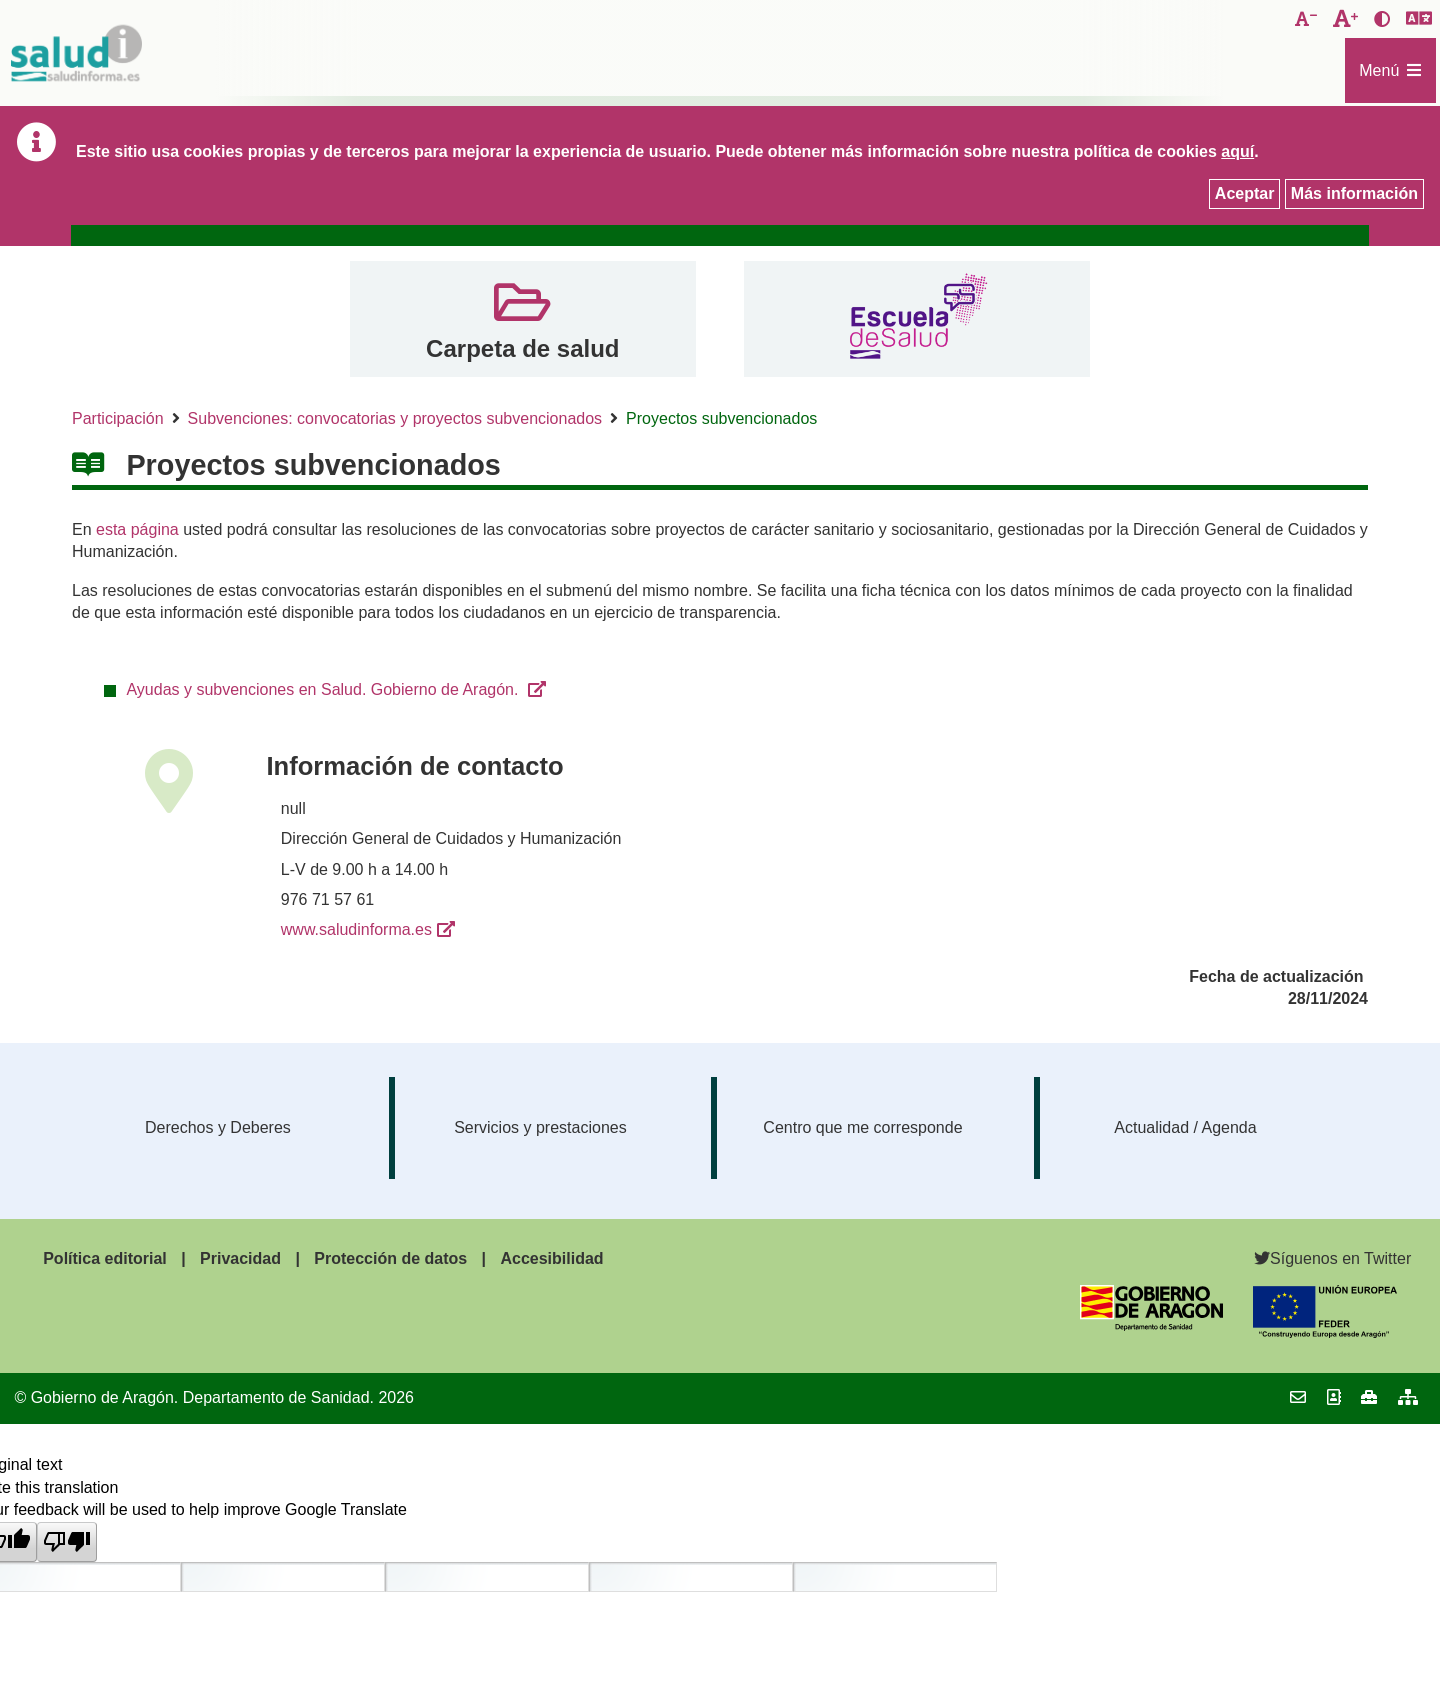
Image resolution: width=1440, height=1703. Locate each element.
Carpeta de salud (522, 348)
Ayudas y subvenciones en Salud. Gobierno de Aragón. (324, 689)
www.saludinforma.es (356, 929)
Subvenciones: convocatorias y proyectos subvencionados (395, 418)
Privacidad (240, 1258)
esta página (137, 529)
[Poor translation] (67, 1542)
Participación (118, 418)
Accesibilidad (551, 1258)
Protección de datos (390, 1258)
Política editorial (105, 1258)
